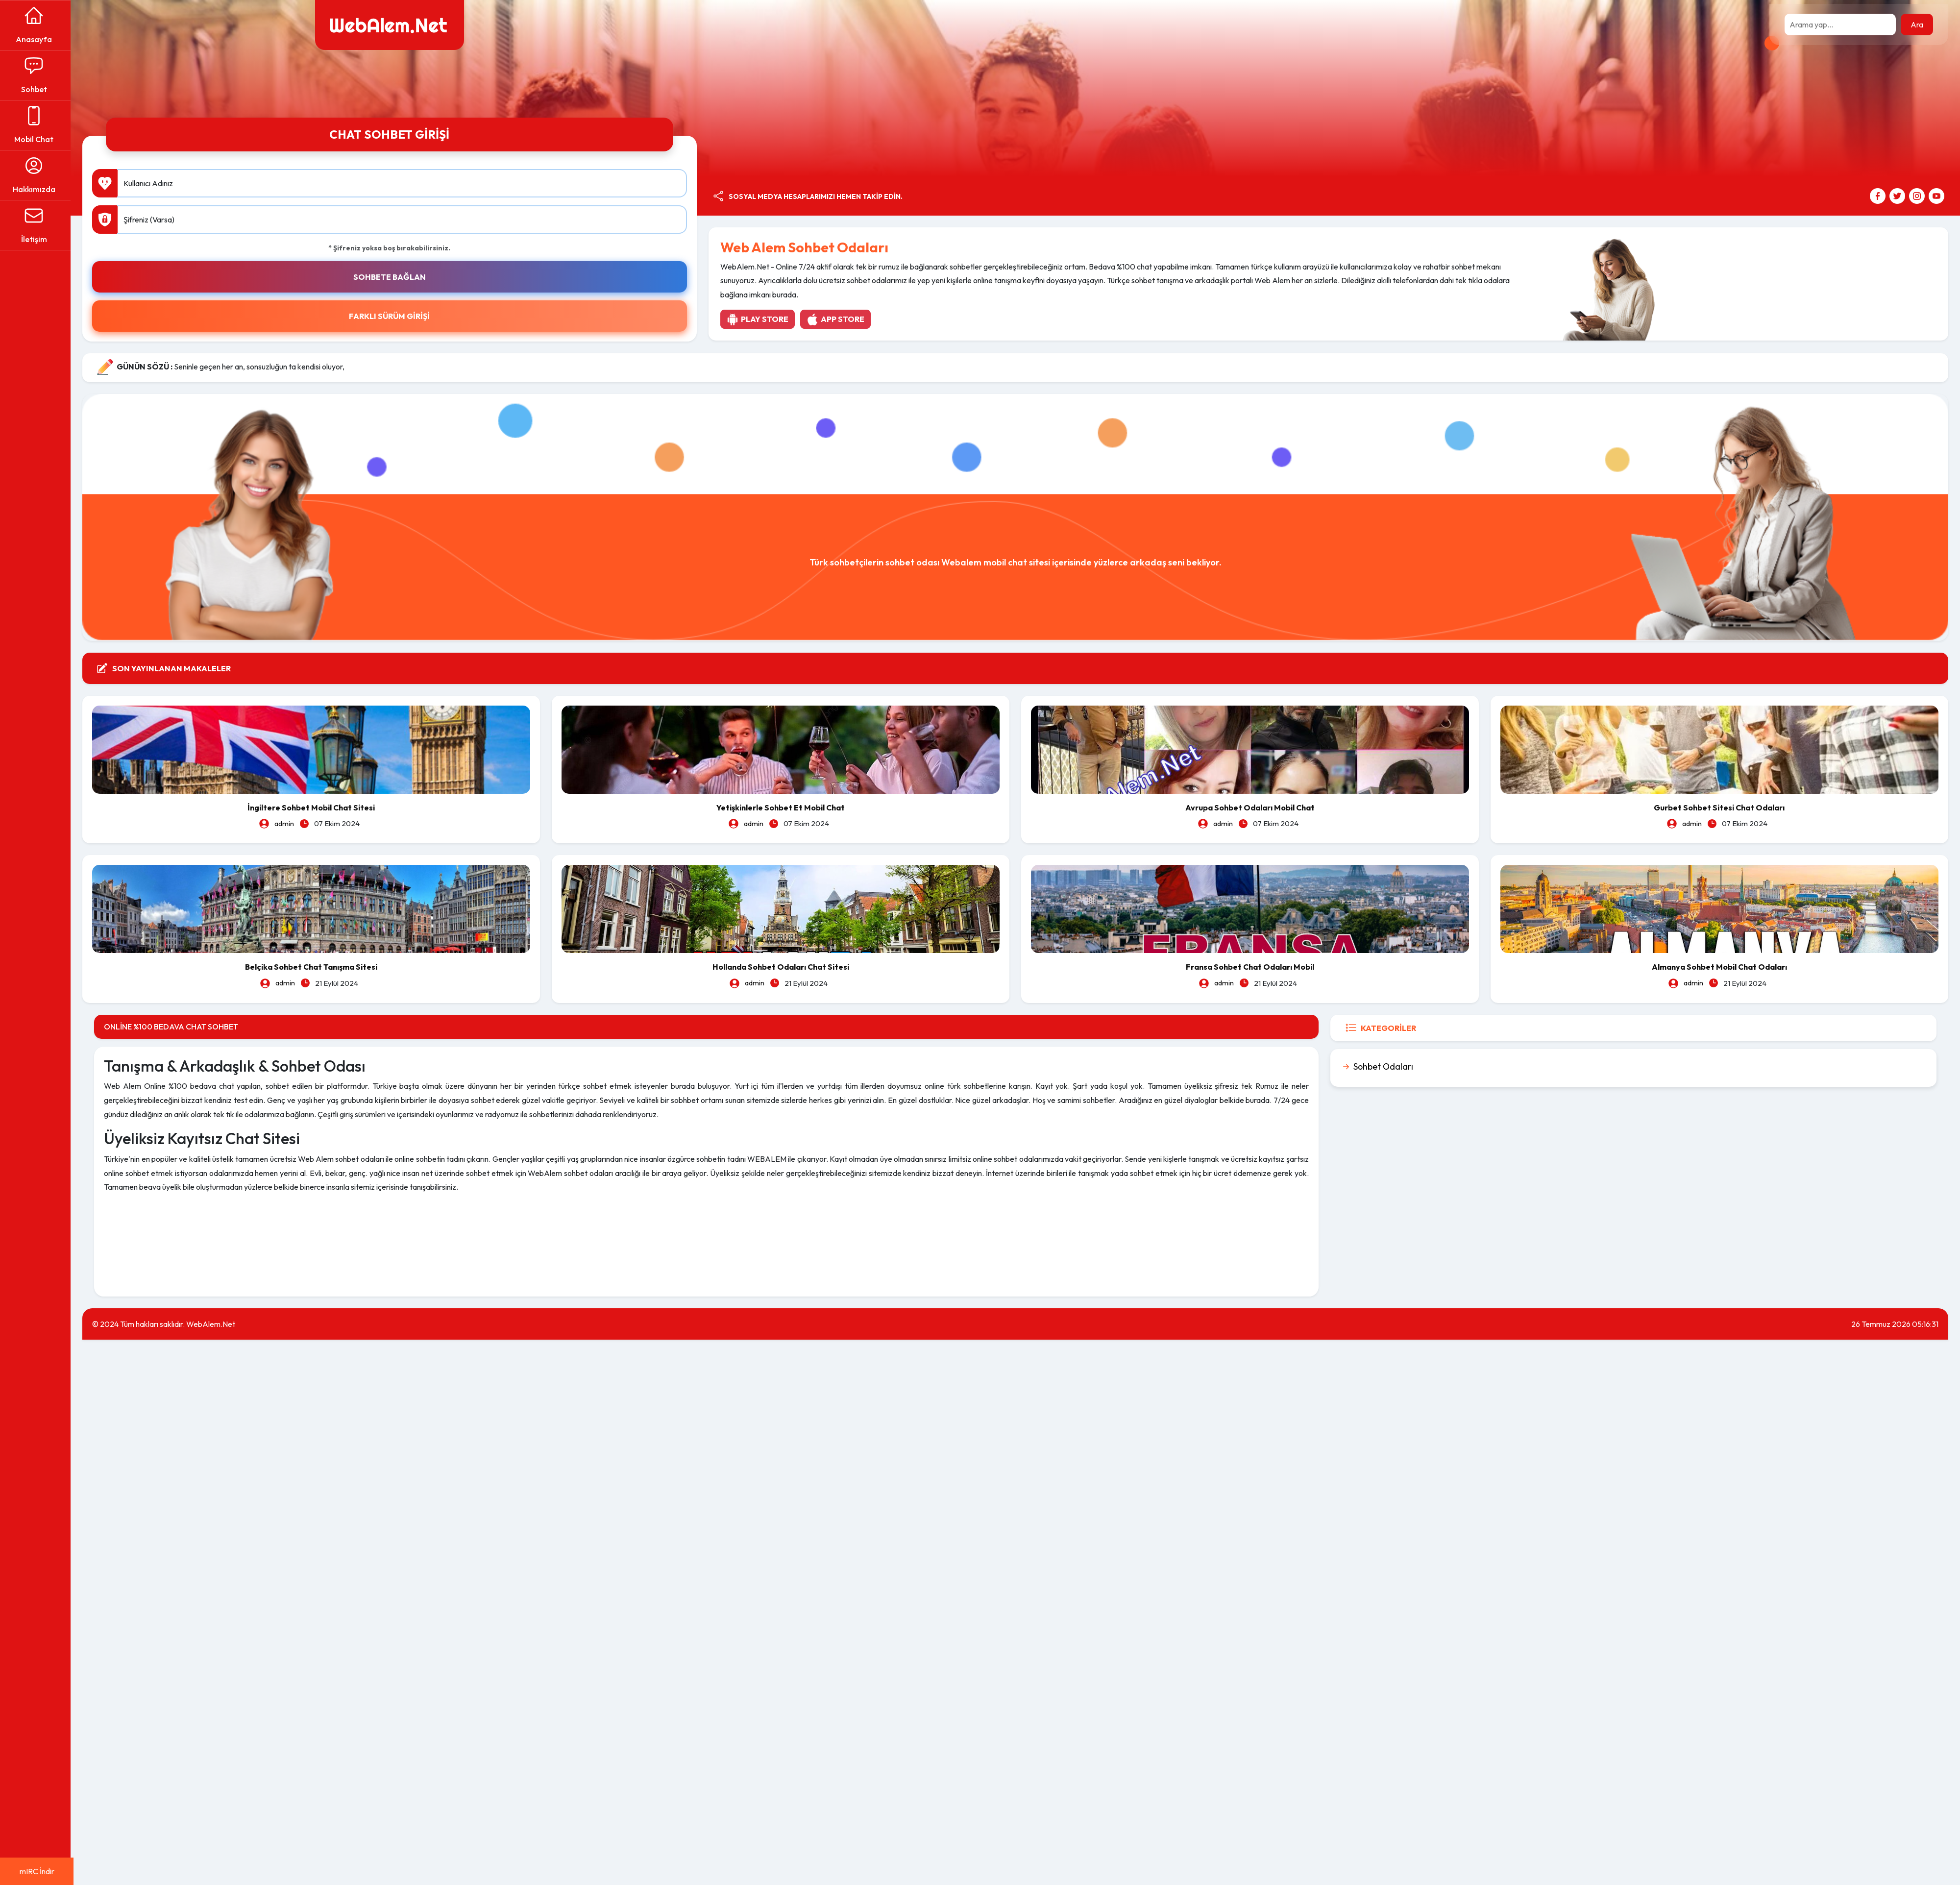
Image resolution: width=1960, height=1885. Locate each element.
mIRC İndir (37, 1871)
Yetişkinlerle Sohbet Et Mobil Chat (782, 807)
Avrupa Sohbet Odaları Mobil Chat (1251, 807)
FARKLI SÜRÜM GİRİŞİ (391, 316)
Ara (1917, 24)
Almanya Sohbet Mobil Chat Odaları (1720, 966)
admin (286, 823)
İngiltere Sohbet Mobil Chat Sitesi (313, 807)
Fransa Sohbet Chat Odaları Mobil (1251, 966)
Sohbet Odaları (1384, 1066)
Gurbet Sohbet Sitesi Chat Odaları (1719, 807)
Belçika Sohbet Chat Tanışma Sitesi (313, 966)
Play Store (759, 319)
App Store (837, 319)
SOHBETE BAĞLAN (392, 277)
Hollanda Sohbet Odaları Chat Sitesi (782, 966)
